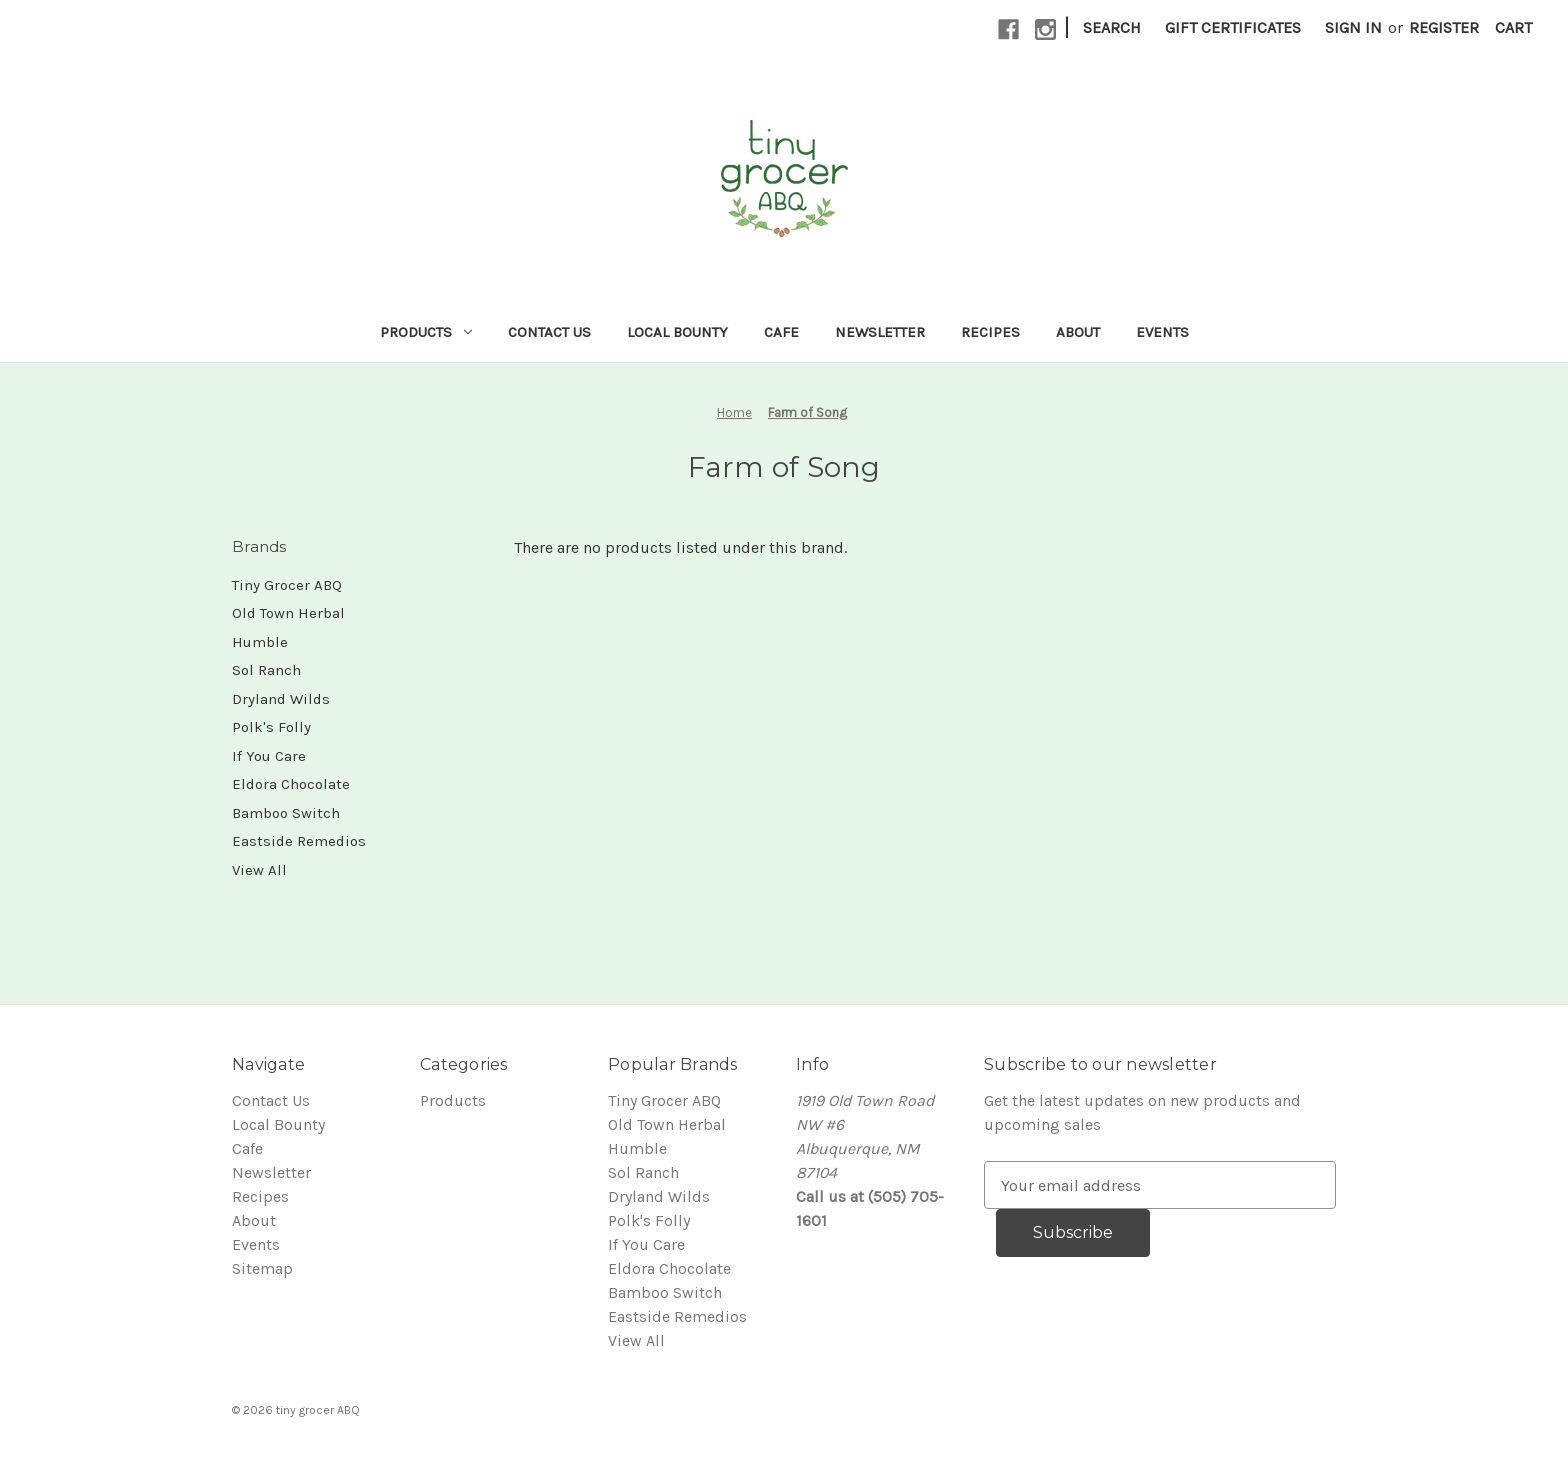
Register (1444, 27)
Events (1162, 332)
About (1078, 332)
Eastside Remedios (299, 841)
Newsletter (880, 332)
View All (259, 870)
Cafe (781, 332)
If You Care (269, 756)
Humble (260, 642)
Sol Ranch (266, 670)
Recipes (990, 332)
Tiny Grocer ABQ (287, 585)
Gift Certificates (1233, 27)
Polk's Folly (271, 727)
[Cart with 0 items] (1513, 28)
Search (1112, 27)
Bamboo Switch (286, 813)
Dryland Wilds (281, 699)
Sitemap (262, 1268)
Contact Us (549, 332)
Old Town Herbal (288, 613)
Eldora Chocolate (291, 784)
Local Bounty (677, 332)
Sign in (1353, 27)
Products (426, 332)
